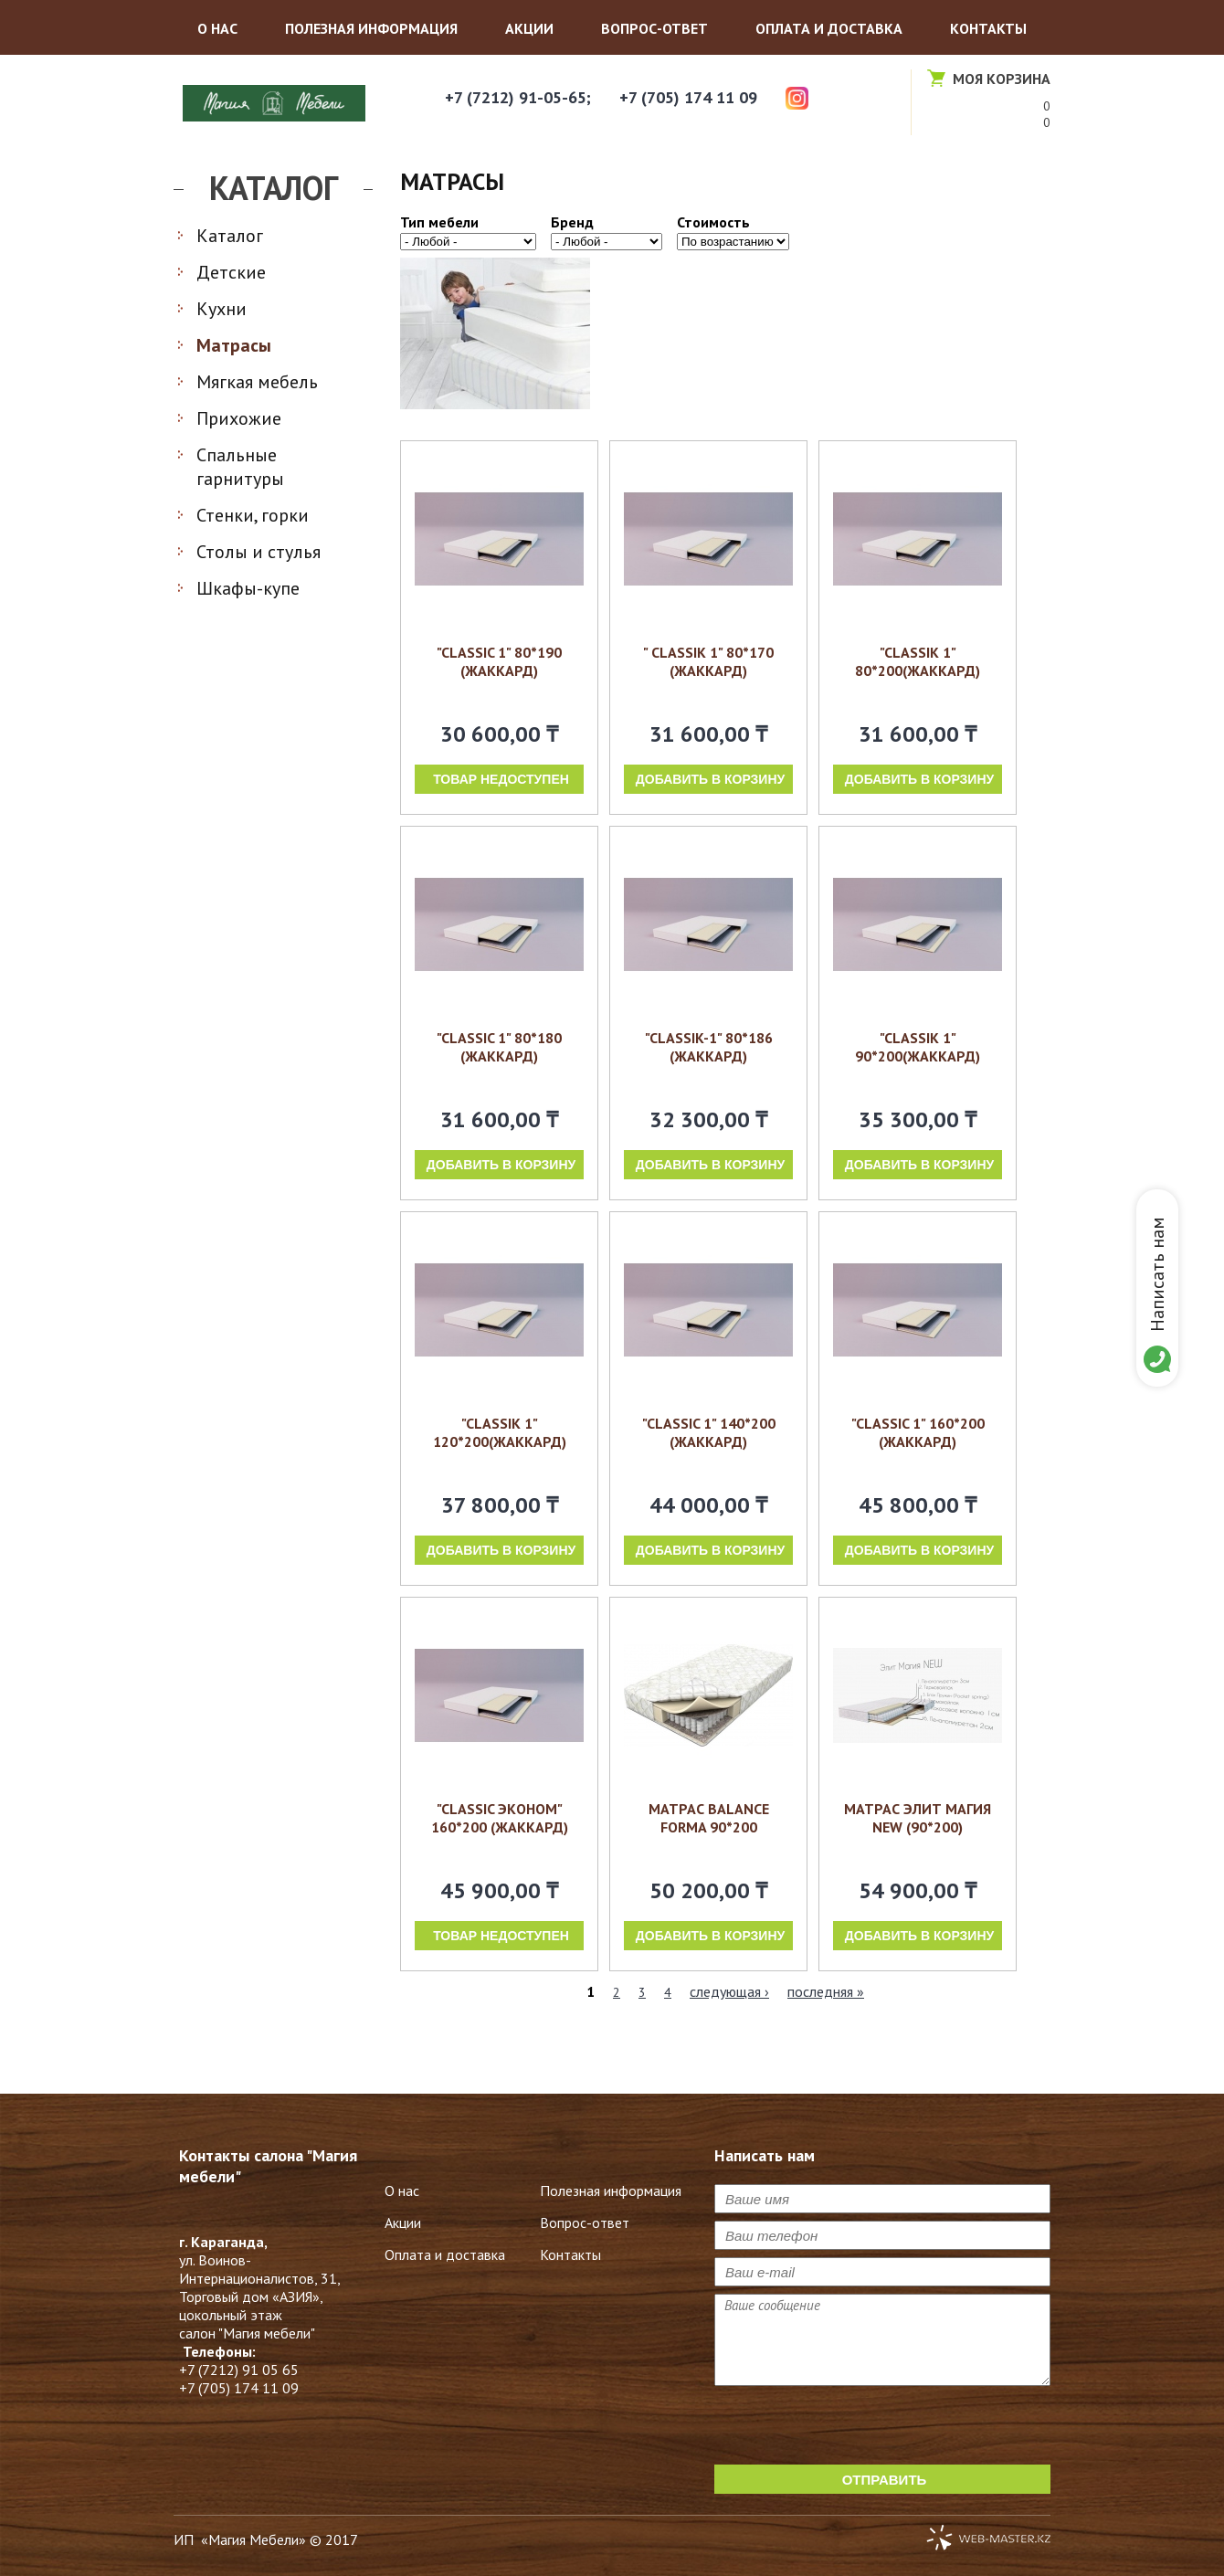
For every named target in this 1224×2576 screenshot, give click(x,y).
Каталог (229, 236)
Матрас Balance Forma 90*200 (709, 1818)
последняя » (825, 1991)
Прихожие (238, 418)
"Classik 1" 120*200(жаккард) (499, 1432)
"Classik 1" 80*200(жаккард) (917, 661)
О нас (217, 28)
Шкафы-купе (248, 588)
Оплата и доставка (828, 28)
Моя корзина (1001, 78)
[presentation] (853, 2429)
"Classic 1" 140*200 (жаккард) (709, 1432)
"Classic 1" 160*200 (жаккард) (918, 1432)
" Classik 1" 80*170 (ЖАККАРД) (708, 661)
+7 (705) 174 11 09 (688, 97)
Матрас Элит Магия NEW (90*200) (917, 1818)
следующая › (729, 1991)
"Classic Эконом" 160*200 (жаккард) (499, 1818)
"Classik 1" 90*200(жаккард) (917, 1047)
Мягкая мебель (257, 382)
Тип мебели (439, 222)
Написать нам (1157, 1274)
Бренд (572, 222)
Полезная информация (371, 28)
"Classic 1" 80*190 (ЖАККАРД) (499, 661)
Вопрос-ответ (654, 28)
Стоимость (713, 222)
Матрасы (233, 345)
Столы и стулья (258, 552)
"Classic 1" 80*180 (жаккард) (499, 1047)
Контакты (988, 28)
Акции (529, 28)
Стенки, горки (252, 515)
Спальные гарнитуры (240, 467)
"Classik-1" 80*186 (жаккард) (709, 1047)
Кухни (221, 309)
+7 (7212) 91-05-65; (518, 97)
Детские (231, 272)
